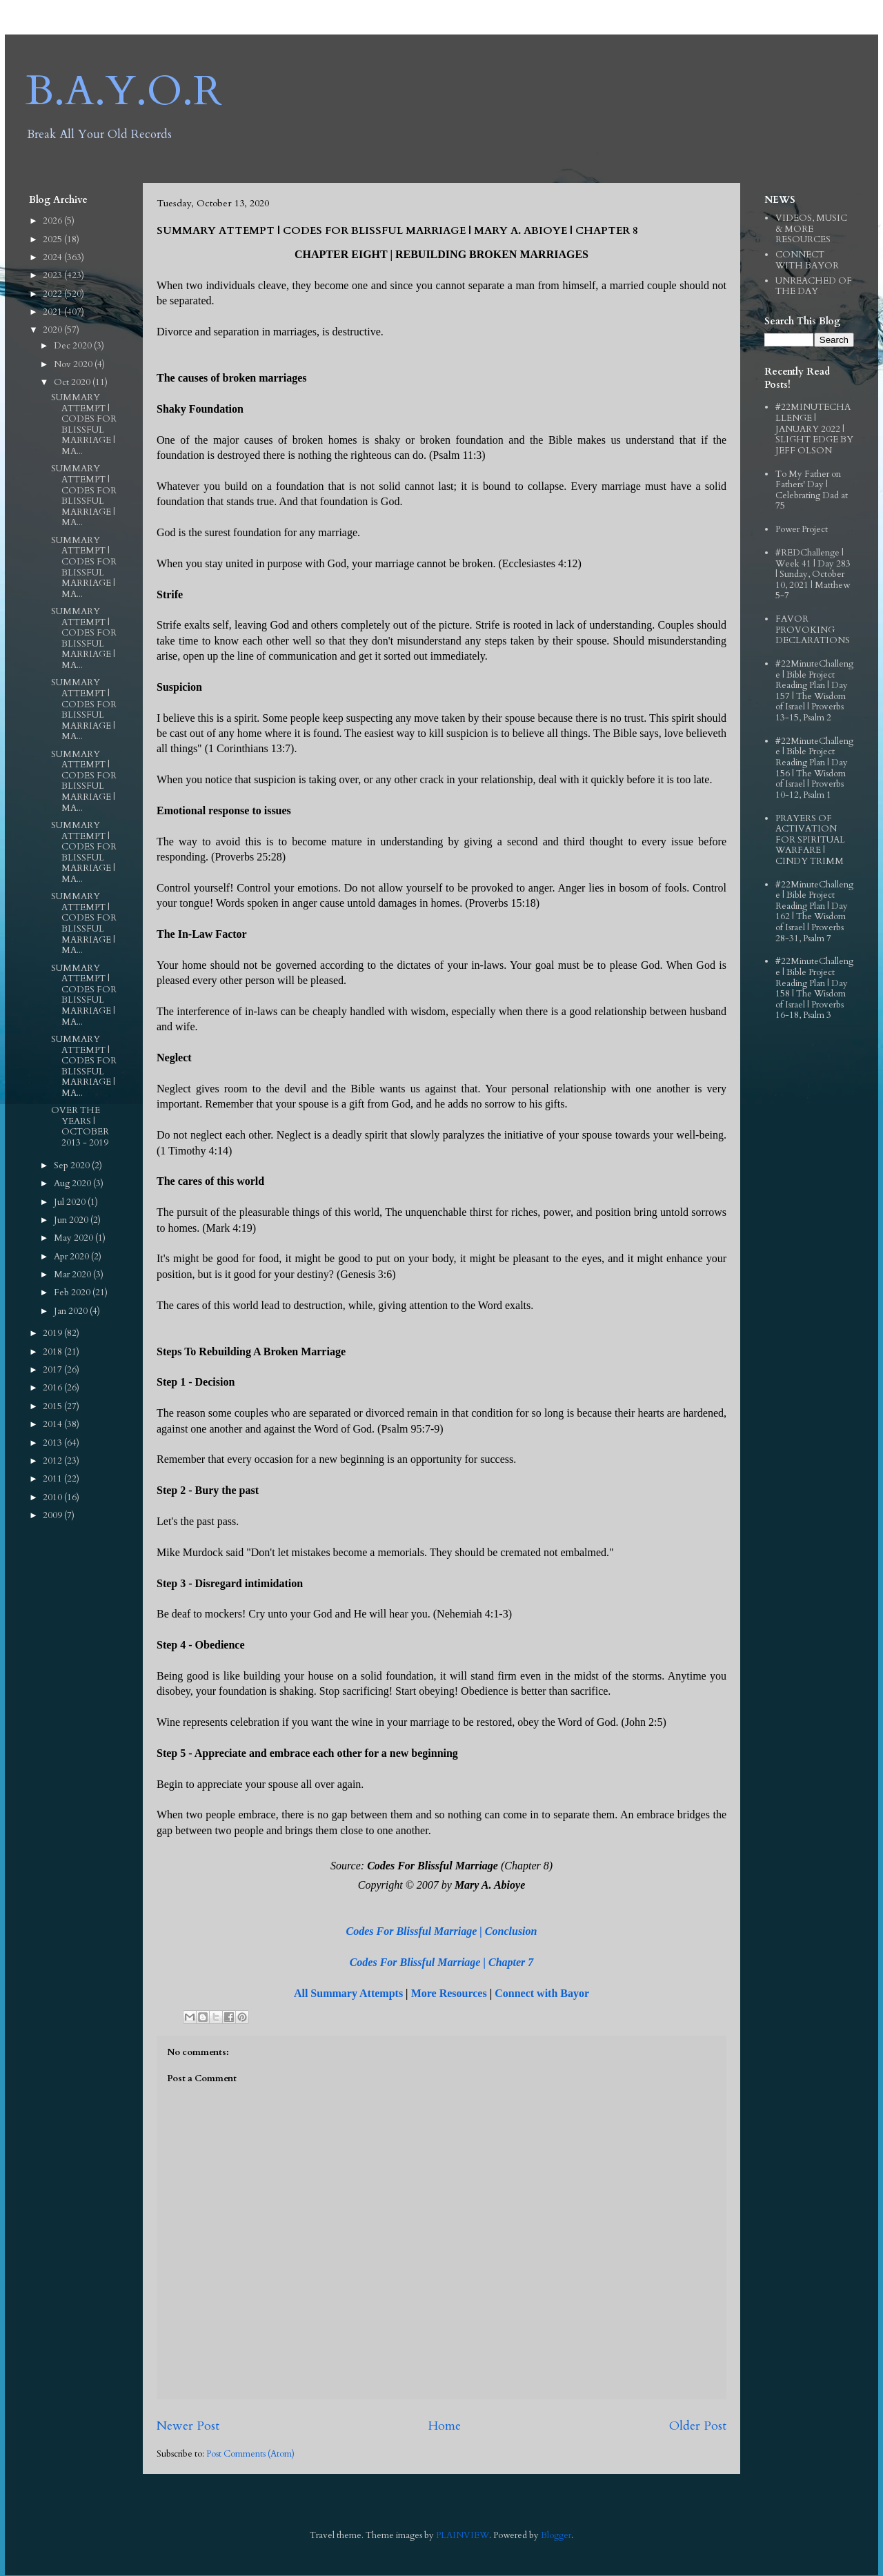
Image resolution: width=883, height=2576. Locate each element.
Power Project (801, 529)
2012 (53, 1461)
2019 (53, 1333)
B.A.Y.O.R (124, 91)
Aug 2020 (73, 1183)
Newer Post (188, 2426)
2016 (53, 1388)
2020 (53, 330)
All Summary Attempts (348, 1993)
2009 (53, 1515)
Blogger (556, 2535)
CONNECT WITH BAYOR (807, 260)
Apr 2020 (72, 1256)
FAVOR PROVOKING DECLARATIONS (812, 630)
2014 (53, 1424)
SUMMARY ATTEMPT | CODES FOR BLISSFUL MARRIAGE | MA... (84, 424)
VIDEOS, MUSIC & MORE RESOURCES (811, 229)
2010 (53, 1497)
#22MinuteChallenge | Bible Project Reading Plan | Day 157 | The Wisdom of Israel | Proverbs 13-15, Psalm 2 (814, 691)
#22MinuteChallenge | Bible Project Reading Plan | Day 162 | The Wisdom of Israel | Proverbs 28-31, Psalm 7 (814, 911)
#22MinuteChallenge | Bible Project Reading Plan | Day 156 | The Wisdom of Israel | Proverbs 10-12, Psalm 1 (814, 768)
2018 (53, 1352)
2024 (53, 257)
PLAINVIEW (462, 2535)
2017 (53, 1370)
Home (444, 2426)
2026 (53, 221)
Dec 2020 (74, 346)
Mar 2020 (73, 1274)
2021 (53, 312)
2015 (53, 1406)
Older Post (697, 2426)
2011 (53, 1479)
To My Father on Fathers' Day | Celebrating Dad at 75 (811, 490)
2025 (53, 239)
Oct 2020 (73, 382)
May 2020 (74, 1238)
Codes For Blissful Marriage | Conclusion (441, 1931)
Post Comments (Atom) (250, 2454)
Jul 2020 (71, 1202)
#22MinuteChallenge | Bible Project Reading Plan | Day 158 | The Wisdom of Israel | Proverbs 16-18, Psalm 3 (814, 988)
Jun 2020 (72, 1220)
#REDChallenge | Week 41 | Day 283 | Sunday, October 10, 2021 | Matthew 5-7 (813, 574)
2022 (53, 294)
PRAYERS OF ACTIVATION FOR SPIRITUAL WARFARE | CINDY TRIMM (810, 839)
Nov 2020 (74, 364)
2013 (53, 1443)
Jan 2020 (72, 1311)
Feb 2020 (73, 1292)
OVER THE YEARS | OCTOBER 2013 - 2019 (80, 1126)
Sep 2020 (73, 1165)
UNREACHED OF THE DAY (813, 286)
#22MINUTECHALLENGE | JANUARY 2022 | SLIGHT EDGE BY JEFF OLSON (814, 428)
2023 (53, 275)
